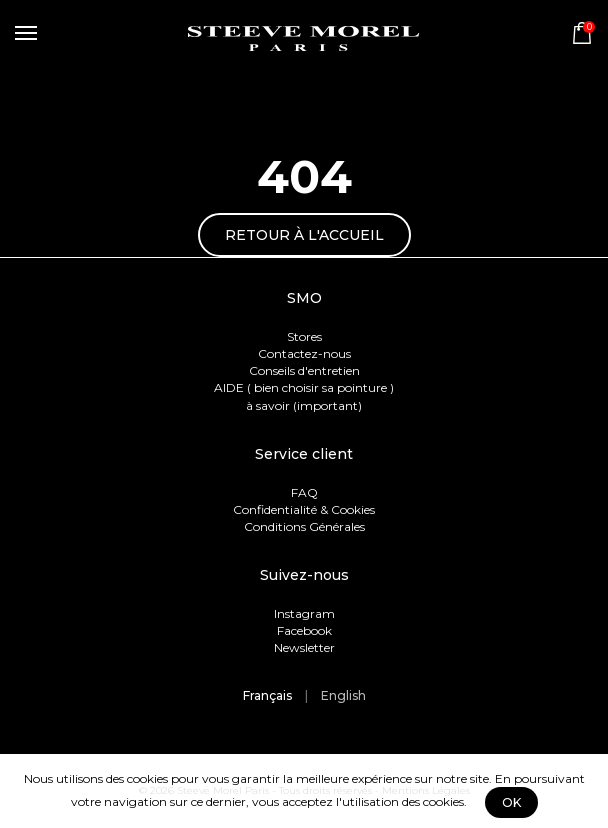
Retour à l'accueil (304, 235)
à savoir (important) (304, 405)
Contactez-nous (304, 353)
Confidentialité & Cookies (304, 509)
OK (511, 802)
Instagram (304, 613)
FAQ (304, 492)
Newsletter (304, 647)
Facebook (304, 630)
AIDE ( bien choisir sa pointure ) (304, 387)
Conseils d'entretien (304, 370)
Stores (304, 336)
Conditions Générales (304, 526)
